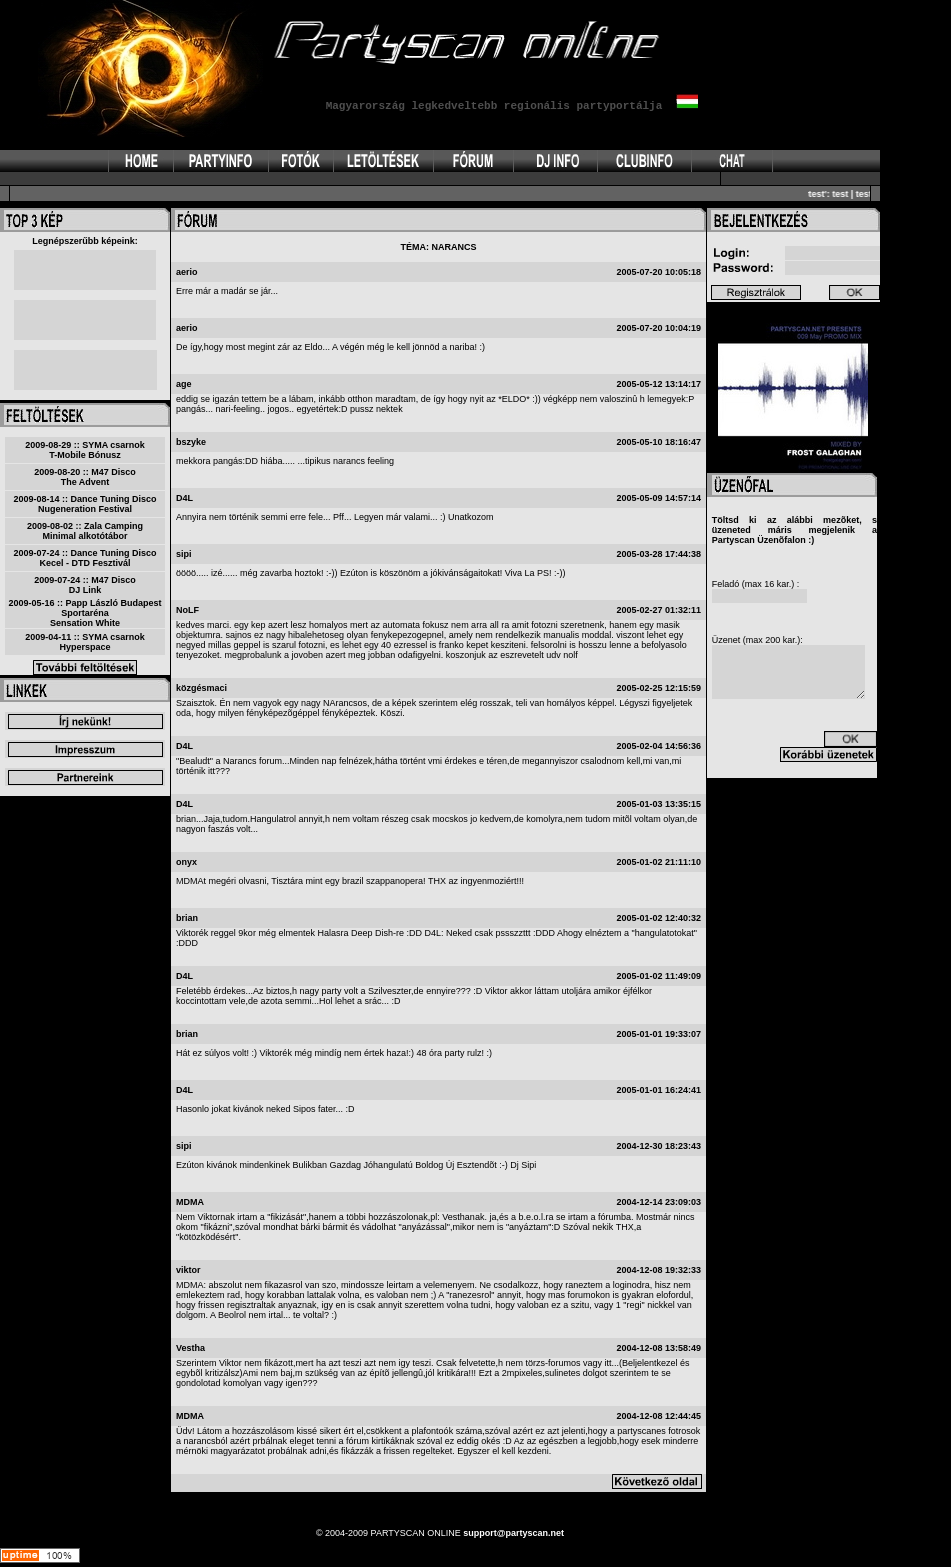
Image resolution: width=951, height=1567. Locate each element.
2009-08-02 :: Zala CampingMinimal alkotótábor (85, 531)
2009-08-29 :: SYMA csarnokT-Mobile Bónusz (85, 450)
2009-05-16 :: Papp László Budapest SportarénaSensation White (84, 613)
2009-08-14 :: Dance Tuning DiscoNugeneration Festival (85, 504)
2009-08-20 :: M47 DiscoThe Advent (85, 477)
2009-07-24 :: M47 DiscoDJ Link (85, 585)
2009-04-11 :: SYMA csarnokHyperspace (85, 642)
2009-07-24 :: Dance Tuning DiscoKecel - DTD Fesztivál (85, 558)
